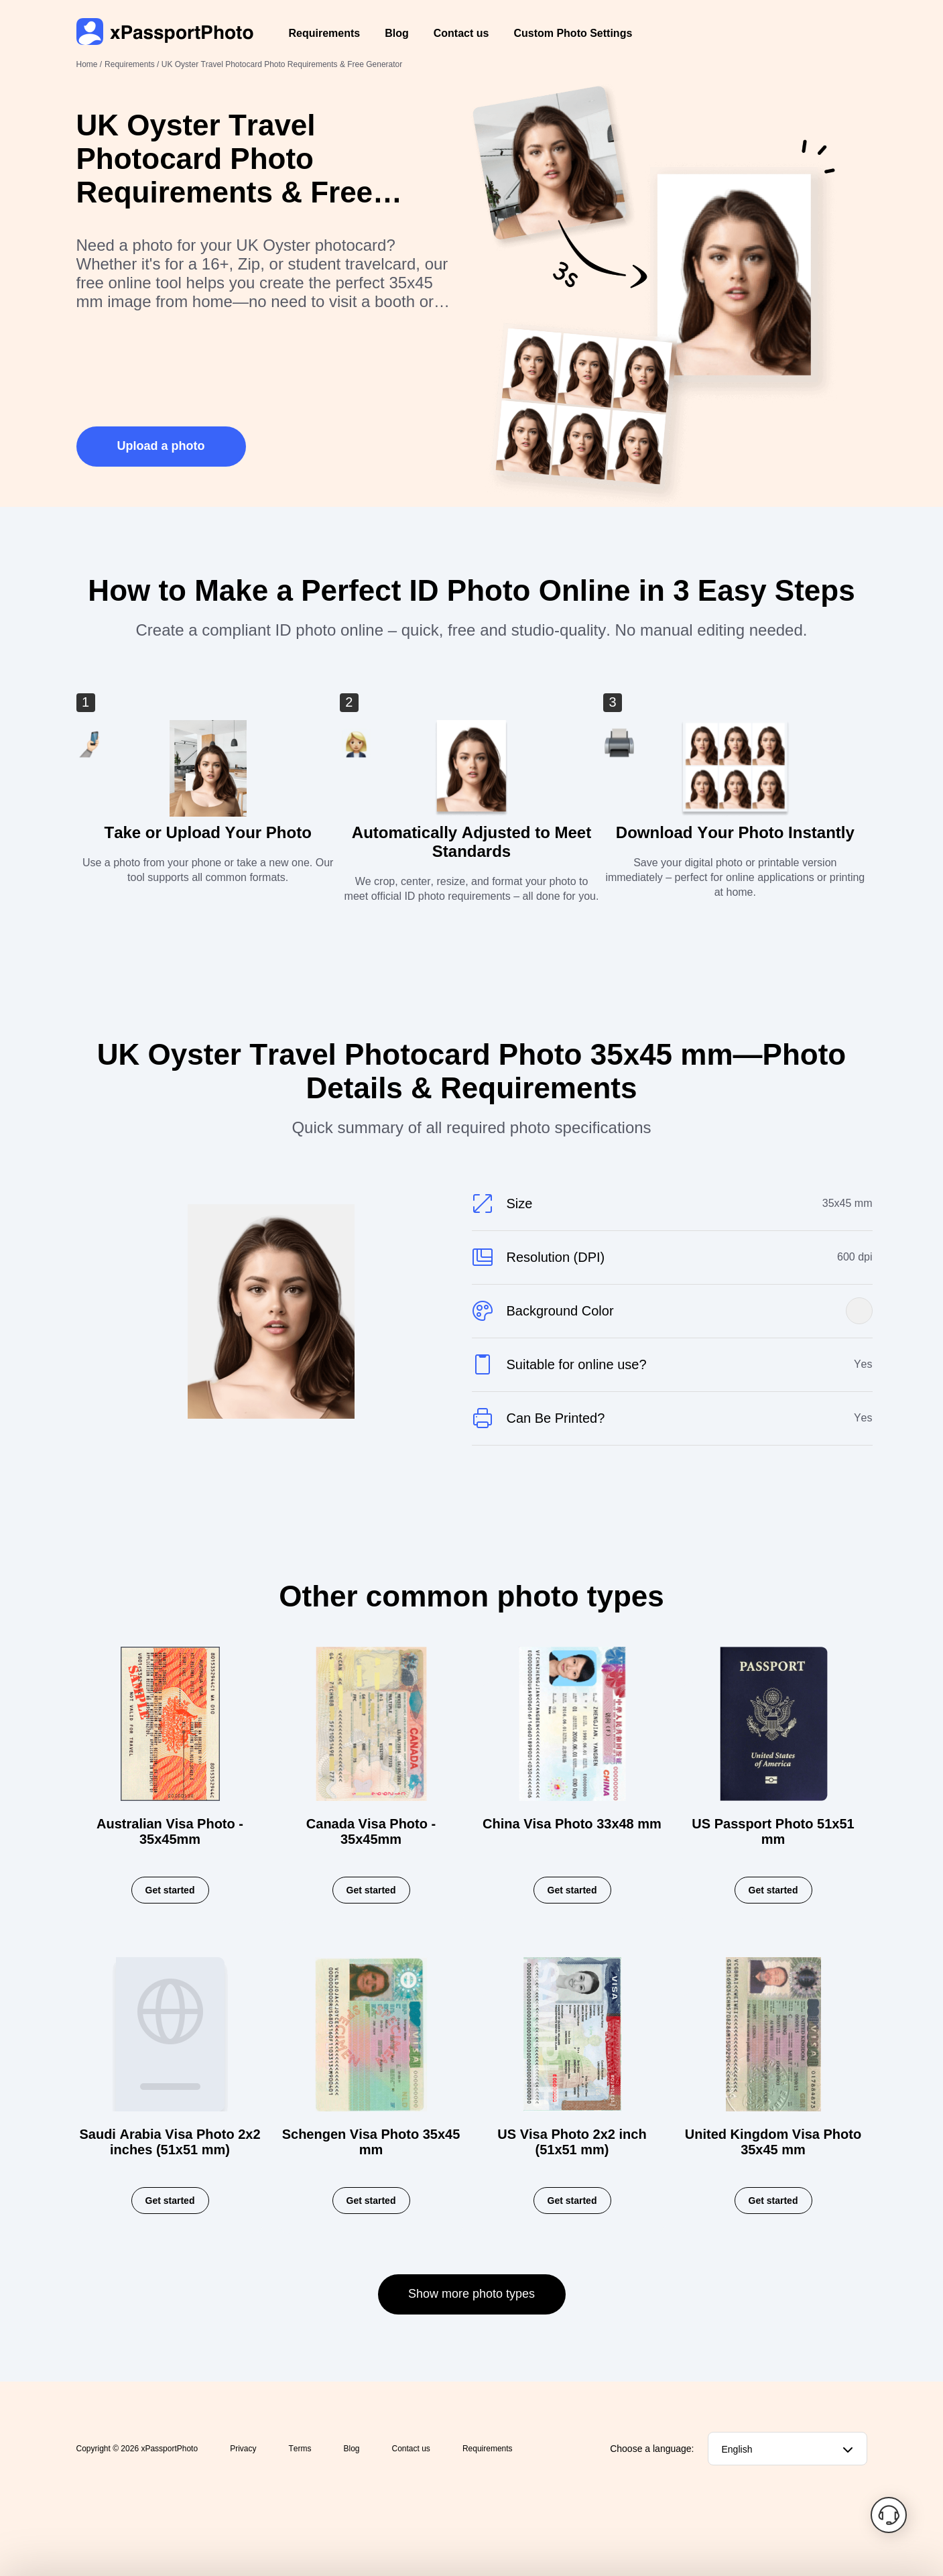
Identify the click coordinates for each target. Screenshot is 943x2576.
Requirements (325, 33)
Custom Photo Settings (572, 33)
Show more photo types (471, 2293)
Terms (299, 2448)
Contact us (461, 33)
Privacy (243, 2448)
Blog (397, 33)
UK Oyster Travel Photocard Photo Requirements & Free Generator (282, 64)
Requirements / (133, 64)
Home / (89, 64)
